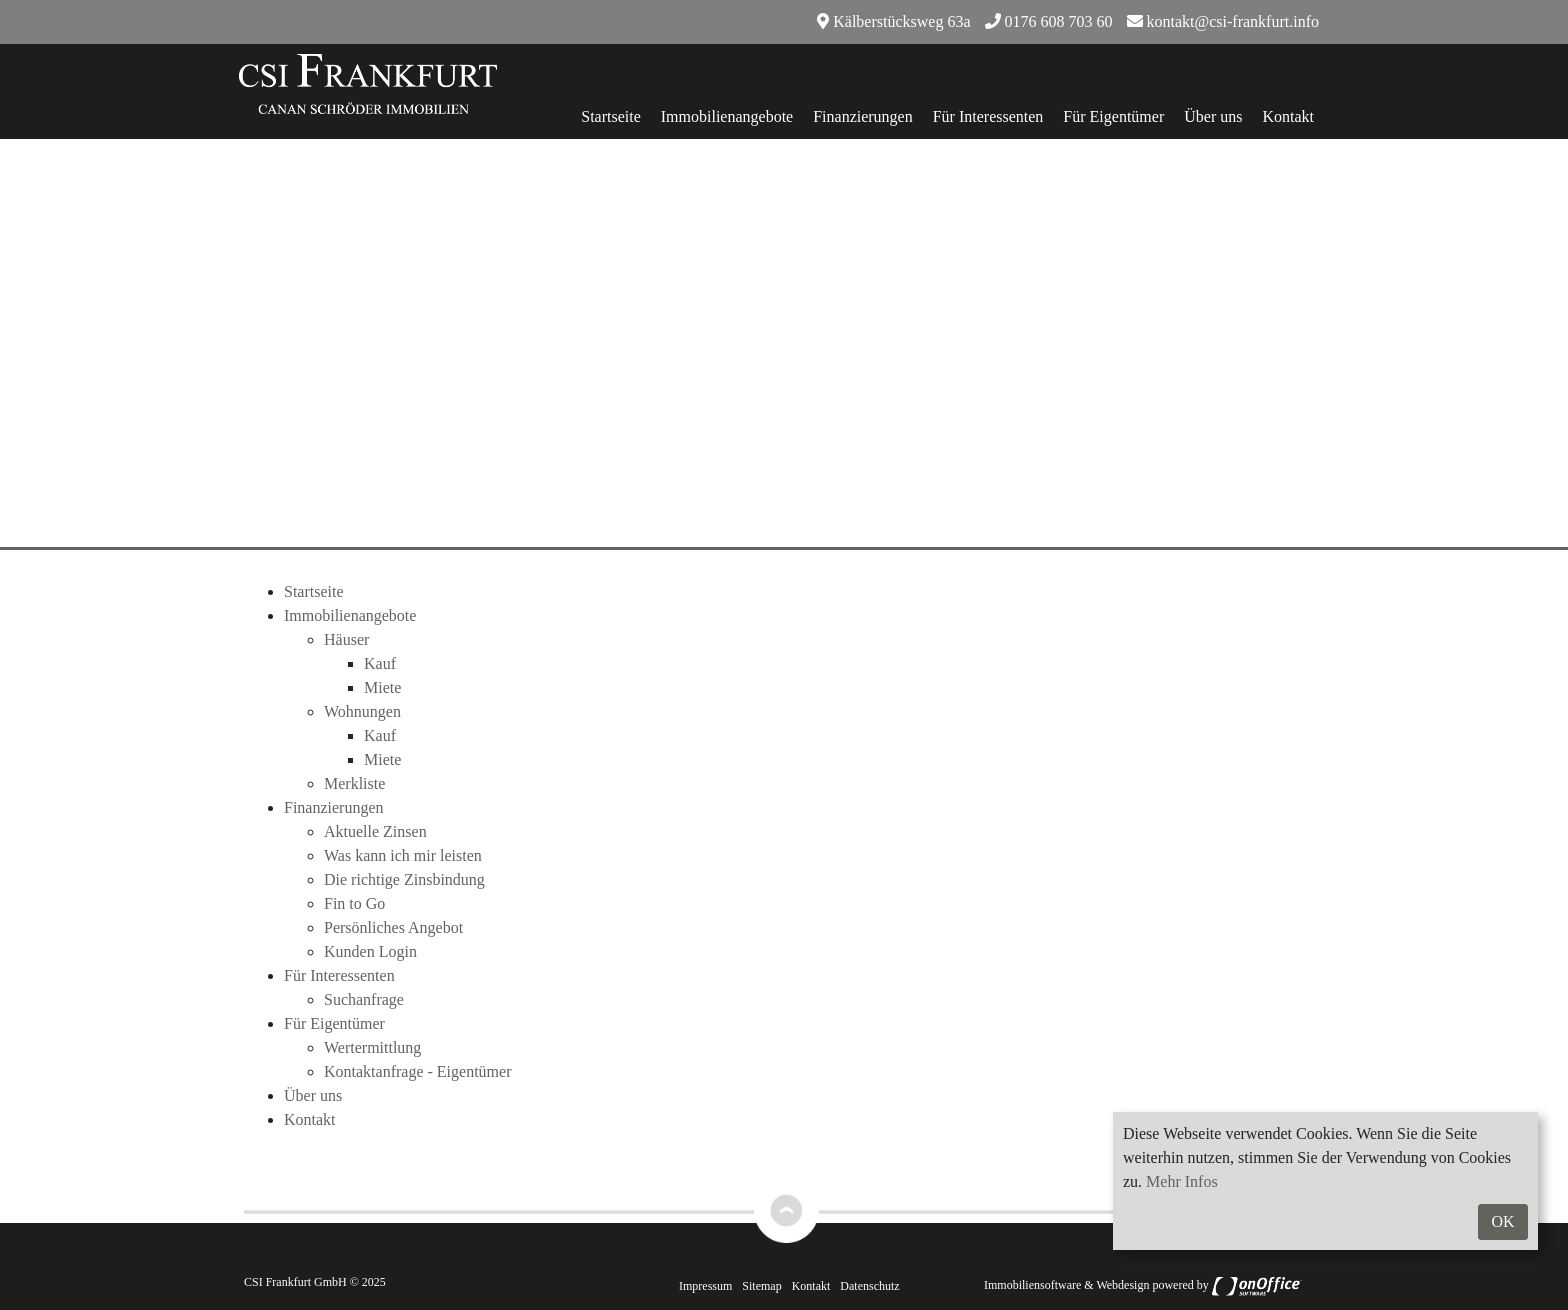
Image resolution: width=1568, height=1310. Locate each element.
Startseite (611, 116)
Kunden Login (370, 951)
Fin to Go (354, 903)
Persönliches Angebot (393, 927)
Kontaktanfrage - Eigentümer (417, 1071)
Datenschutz (869, 1286)
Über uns (1213, 116)
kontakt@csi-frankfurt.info (1223, 21)
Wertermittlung (372, 1047)
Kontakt (1288, 116)
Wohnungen (362, 711)
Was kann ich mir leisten (403, 855)
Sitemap (761, 1286)
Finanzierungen (863, 116)
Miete (382, 687)
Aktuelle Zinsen (375, 831)
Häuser (346, 639)
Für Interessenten (988, 116)
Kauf (380, 663)
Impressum (705, 1286)
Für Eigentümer (1113, 116)
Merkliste (354, 783)
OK (1502, 1221)
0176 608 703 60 (1049, 21)
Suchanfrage (364, 999)
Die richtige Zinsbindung (404, 879)
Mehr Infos (1182, 1181)
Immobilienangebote (727, 116)
